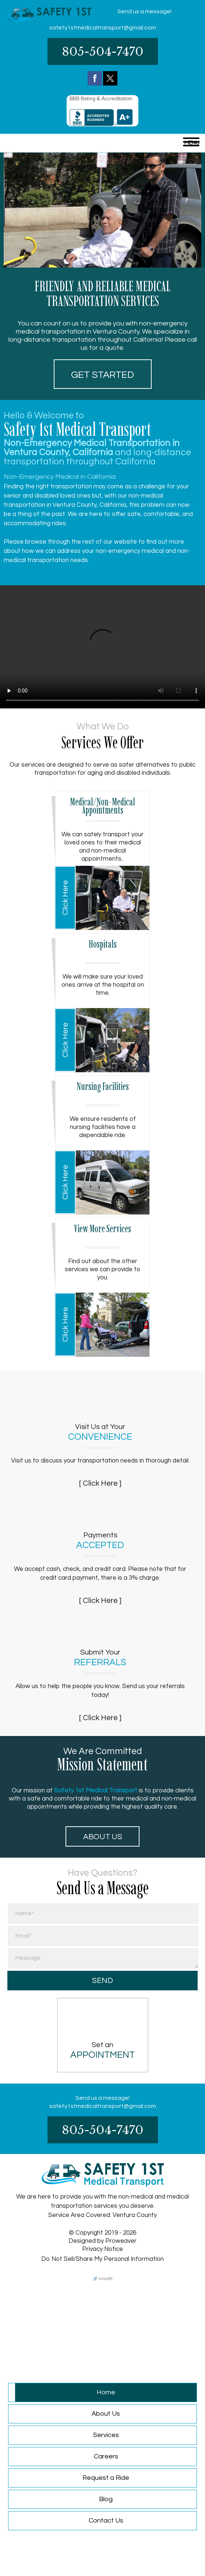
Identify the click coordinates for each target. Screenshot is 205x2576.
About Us (102, 1837)
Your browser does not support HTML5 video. (102, 646)
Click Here (65, 897)
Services (106, 2435)
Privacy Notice (102, 2249)
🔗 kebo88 (103, 2279)
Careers (106, 2456)
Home (106, 2392)
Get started (102, 375)
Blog (106, 2499)
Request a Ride (105, 2477)
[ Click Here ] (100, 1483)
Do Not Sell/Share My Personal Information (102, 2259)
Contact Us (106, 2520)
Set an (103, 2050)
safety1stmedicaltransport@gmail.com (102, 28)
